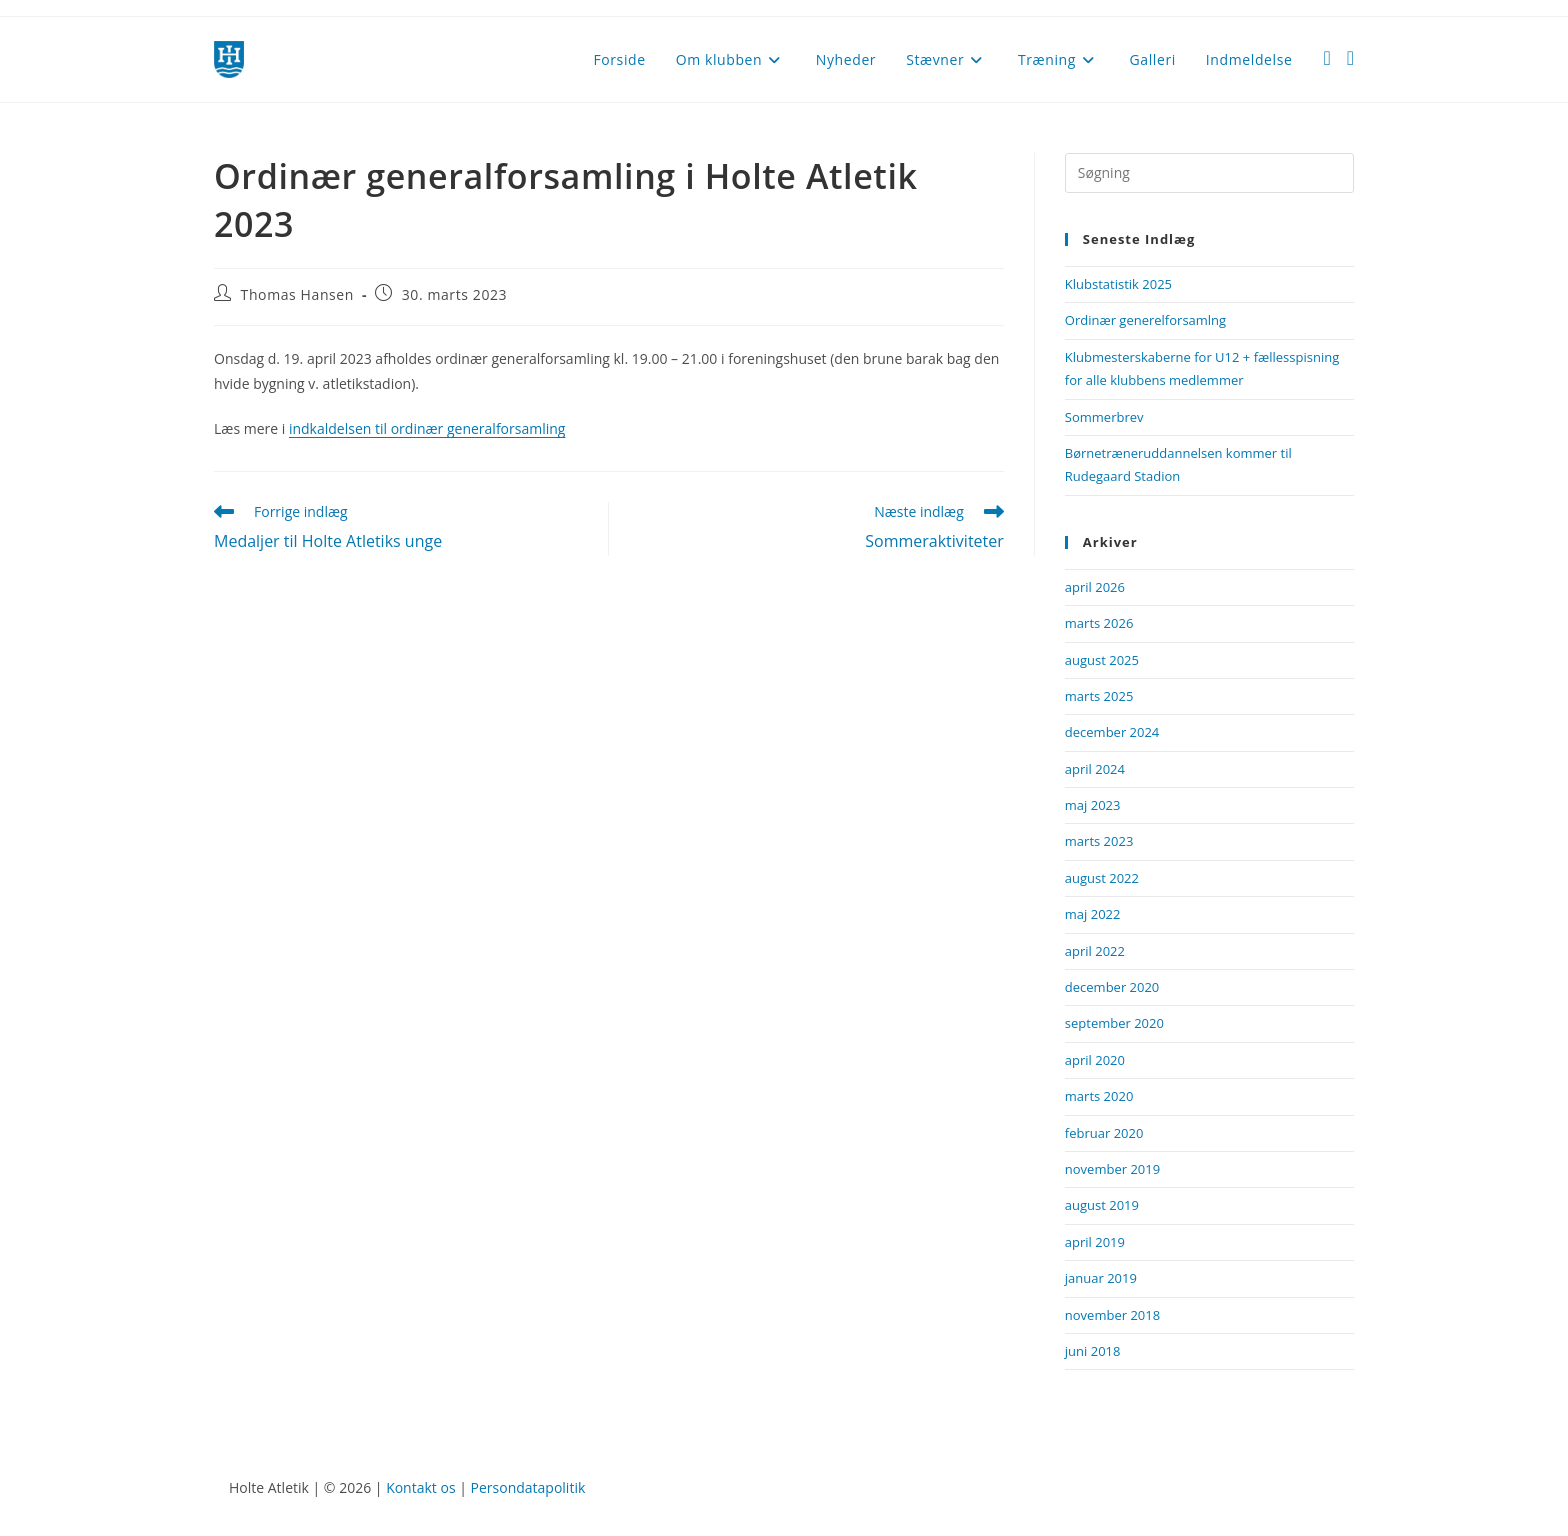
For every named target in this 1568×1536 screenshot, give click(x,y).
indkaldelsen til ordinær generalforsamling (427, 428)
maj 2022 (1093, 914)
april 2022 (1095, 951)
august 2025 (1102, 660)
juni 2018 (1093, 1351)
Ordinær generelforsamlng (1145, 320)
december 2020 (1112, 987)
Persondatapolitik (528, 1487)
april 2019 (1095, 1242)
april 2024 (1095, 769)
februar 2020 (1104, 1133)
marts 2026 (1099, 623)
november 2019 (1112, 1169)
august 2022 (1102, 878)
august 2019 (1102, 1205)
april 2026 (1095, 587)
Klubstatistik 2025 (1118, 284)
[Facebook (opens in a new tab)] (1326, 58)
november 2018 (1112, 1315)
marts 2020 (1099, 1096)
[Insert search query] (1209, 173)
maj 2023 (1093, 805)
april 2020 (1095, 1060)
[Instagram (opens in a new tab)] (1350, 58)
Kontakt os (420, 1487)
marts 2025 (1099, 696)
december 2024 (1112, 732)
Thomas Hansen (297, 294)
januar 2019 (1101, 1278)
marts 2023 (1099, 841)
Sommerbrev (1104, 417)
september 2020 (1114, 1023)
